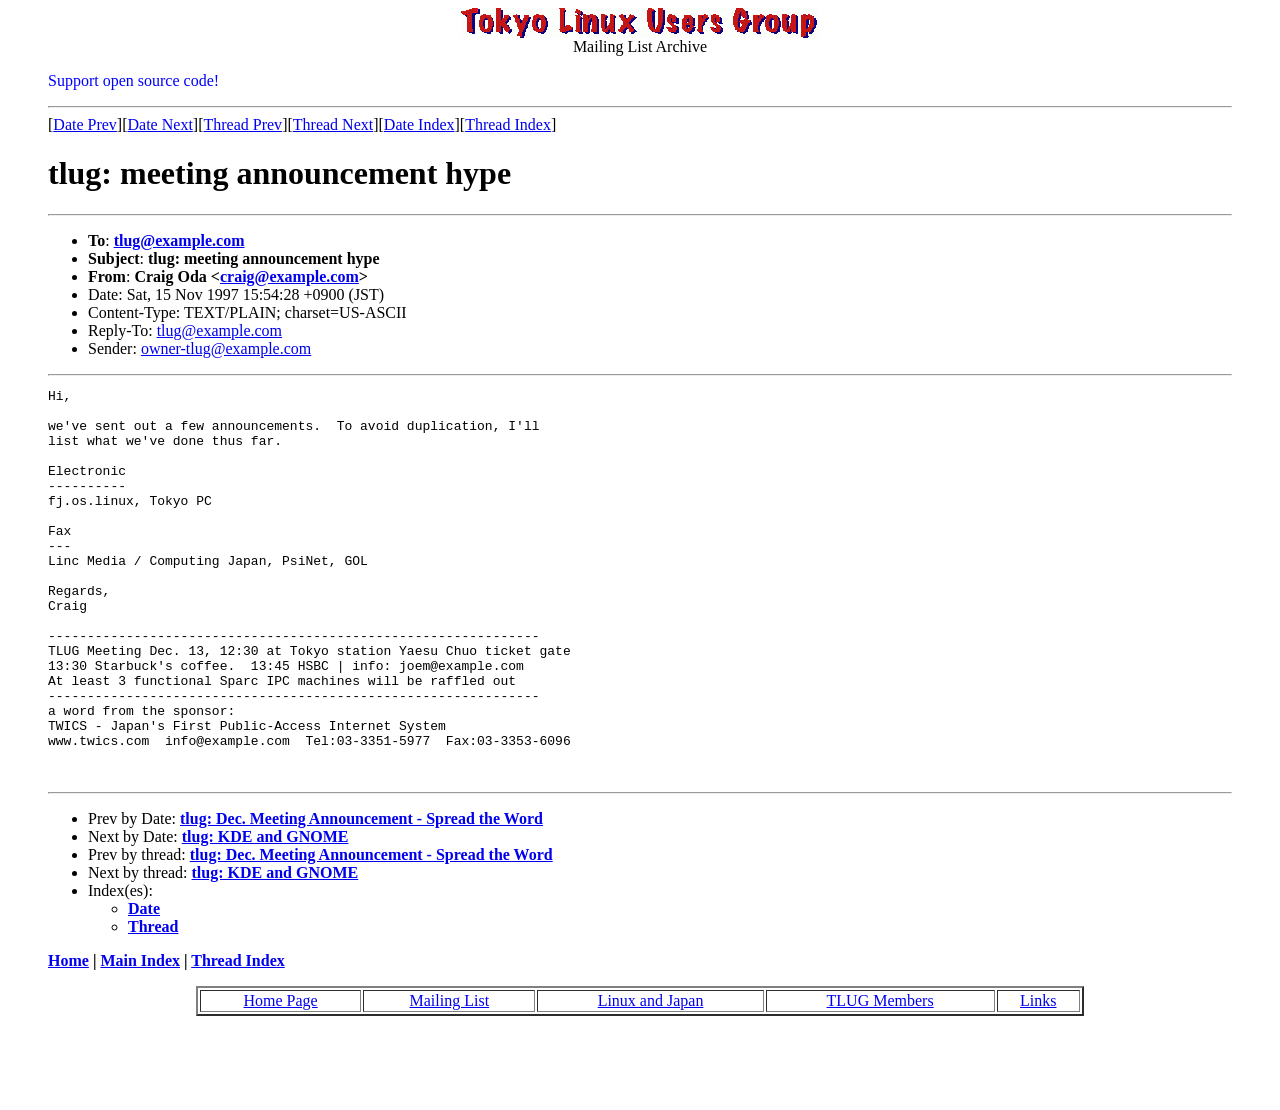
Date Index (419, 124)
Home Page (280, 1078)
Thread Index (508, 124)
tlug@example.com (179, 240)
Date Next (160, 124)
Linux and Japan (651, 1078)
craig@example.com (289, 276)
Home (68, 1038)
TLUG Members (880, 1078)
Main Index (140, 1038)
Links (1038, 1078)
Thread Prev (242, 124)
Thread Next (333, 124)
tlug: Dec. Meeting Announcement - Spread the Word (361, 896)
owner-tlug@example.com (226, 348)
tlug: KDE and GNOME (265, 914)
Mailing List (450, 1078)
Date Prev (85, 124)
